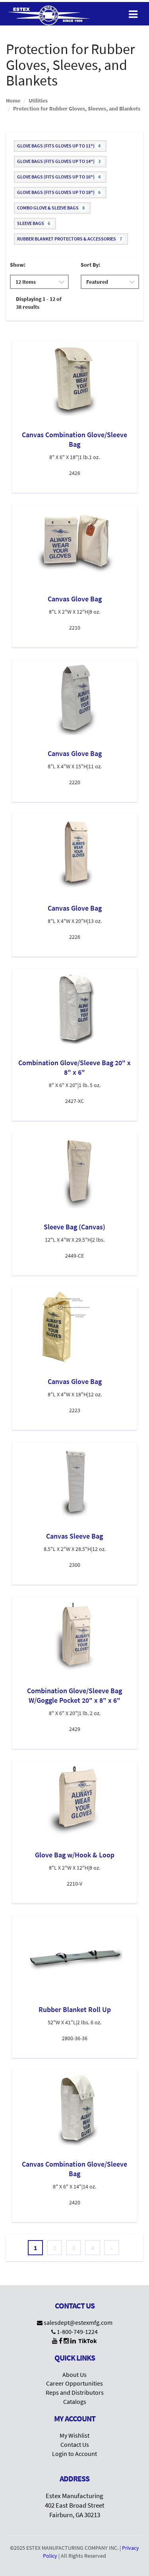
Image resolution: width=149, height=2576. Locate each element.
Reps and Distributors (75, 2392)
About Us (74, 2374)
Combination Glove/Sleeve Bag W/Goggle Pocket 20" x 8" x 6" (74, 1695)
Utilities (38, 100)
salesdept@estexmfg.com (78, 2322)
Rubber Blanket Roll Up (75, 2009)
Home (13, 100)
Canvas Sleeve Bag (74, 1536)
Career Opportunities (74, 2383)
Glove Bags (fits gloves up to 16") (60, 176)
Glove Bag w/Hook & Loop (74, 1854)
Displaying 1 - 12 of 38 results (39, 302)
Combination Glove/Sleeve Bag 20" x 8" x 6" (74, 1067)
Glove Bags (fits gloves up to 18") (60, 192)
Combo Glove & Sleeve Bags (52, 207)
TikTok (87, 2341)
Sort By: (90, 264)
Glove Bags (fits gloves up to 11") (60, 145)
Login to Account (74, 2454)
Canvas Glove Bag (75, 598)
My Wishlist (74, 2435)
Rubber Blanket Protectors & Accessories (71, 238)
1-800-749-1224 (77, 2332)
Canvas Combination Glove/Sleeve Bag (74, 439)
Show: (17, 264)
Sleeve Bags (35, 223)
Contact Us (74, 2444)
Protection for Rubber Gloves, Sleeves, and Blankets (76, 108)
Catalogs (74, 2401)
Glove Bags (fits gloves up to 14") (60, 161)
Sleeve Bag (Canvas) (74, 1226)
